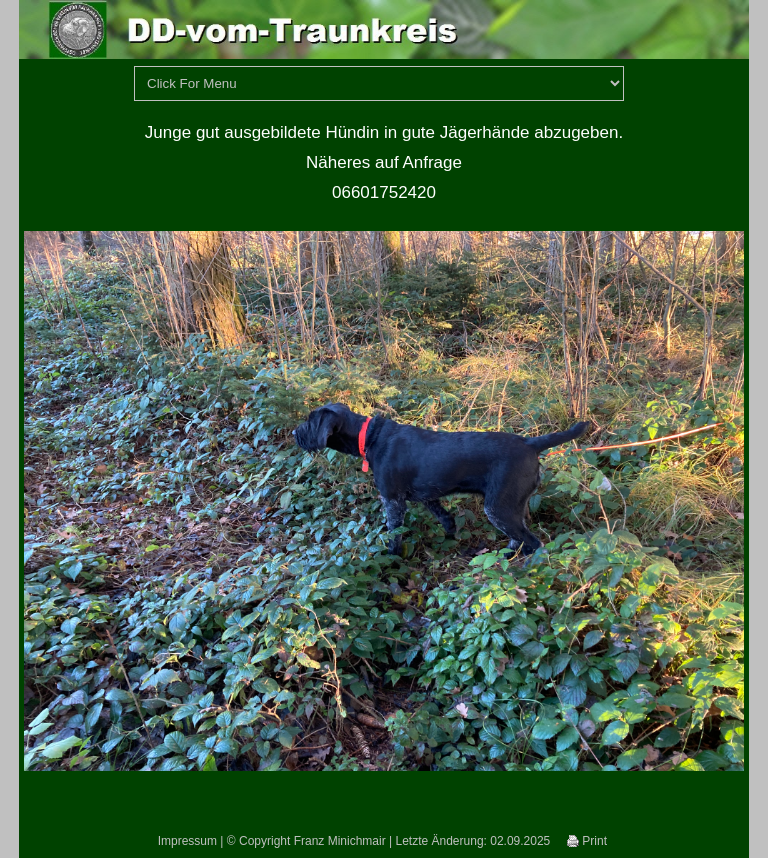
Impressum (187, 841)
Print (587, 841)
